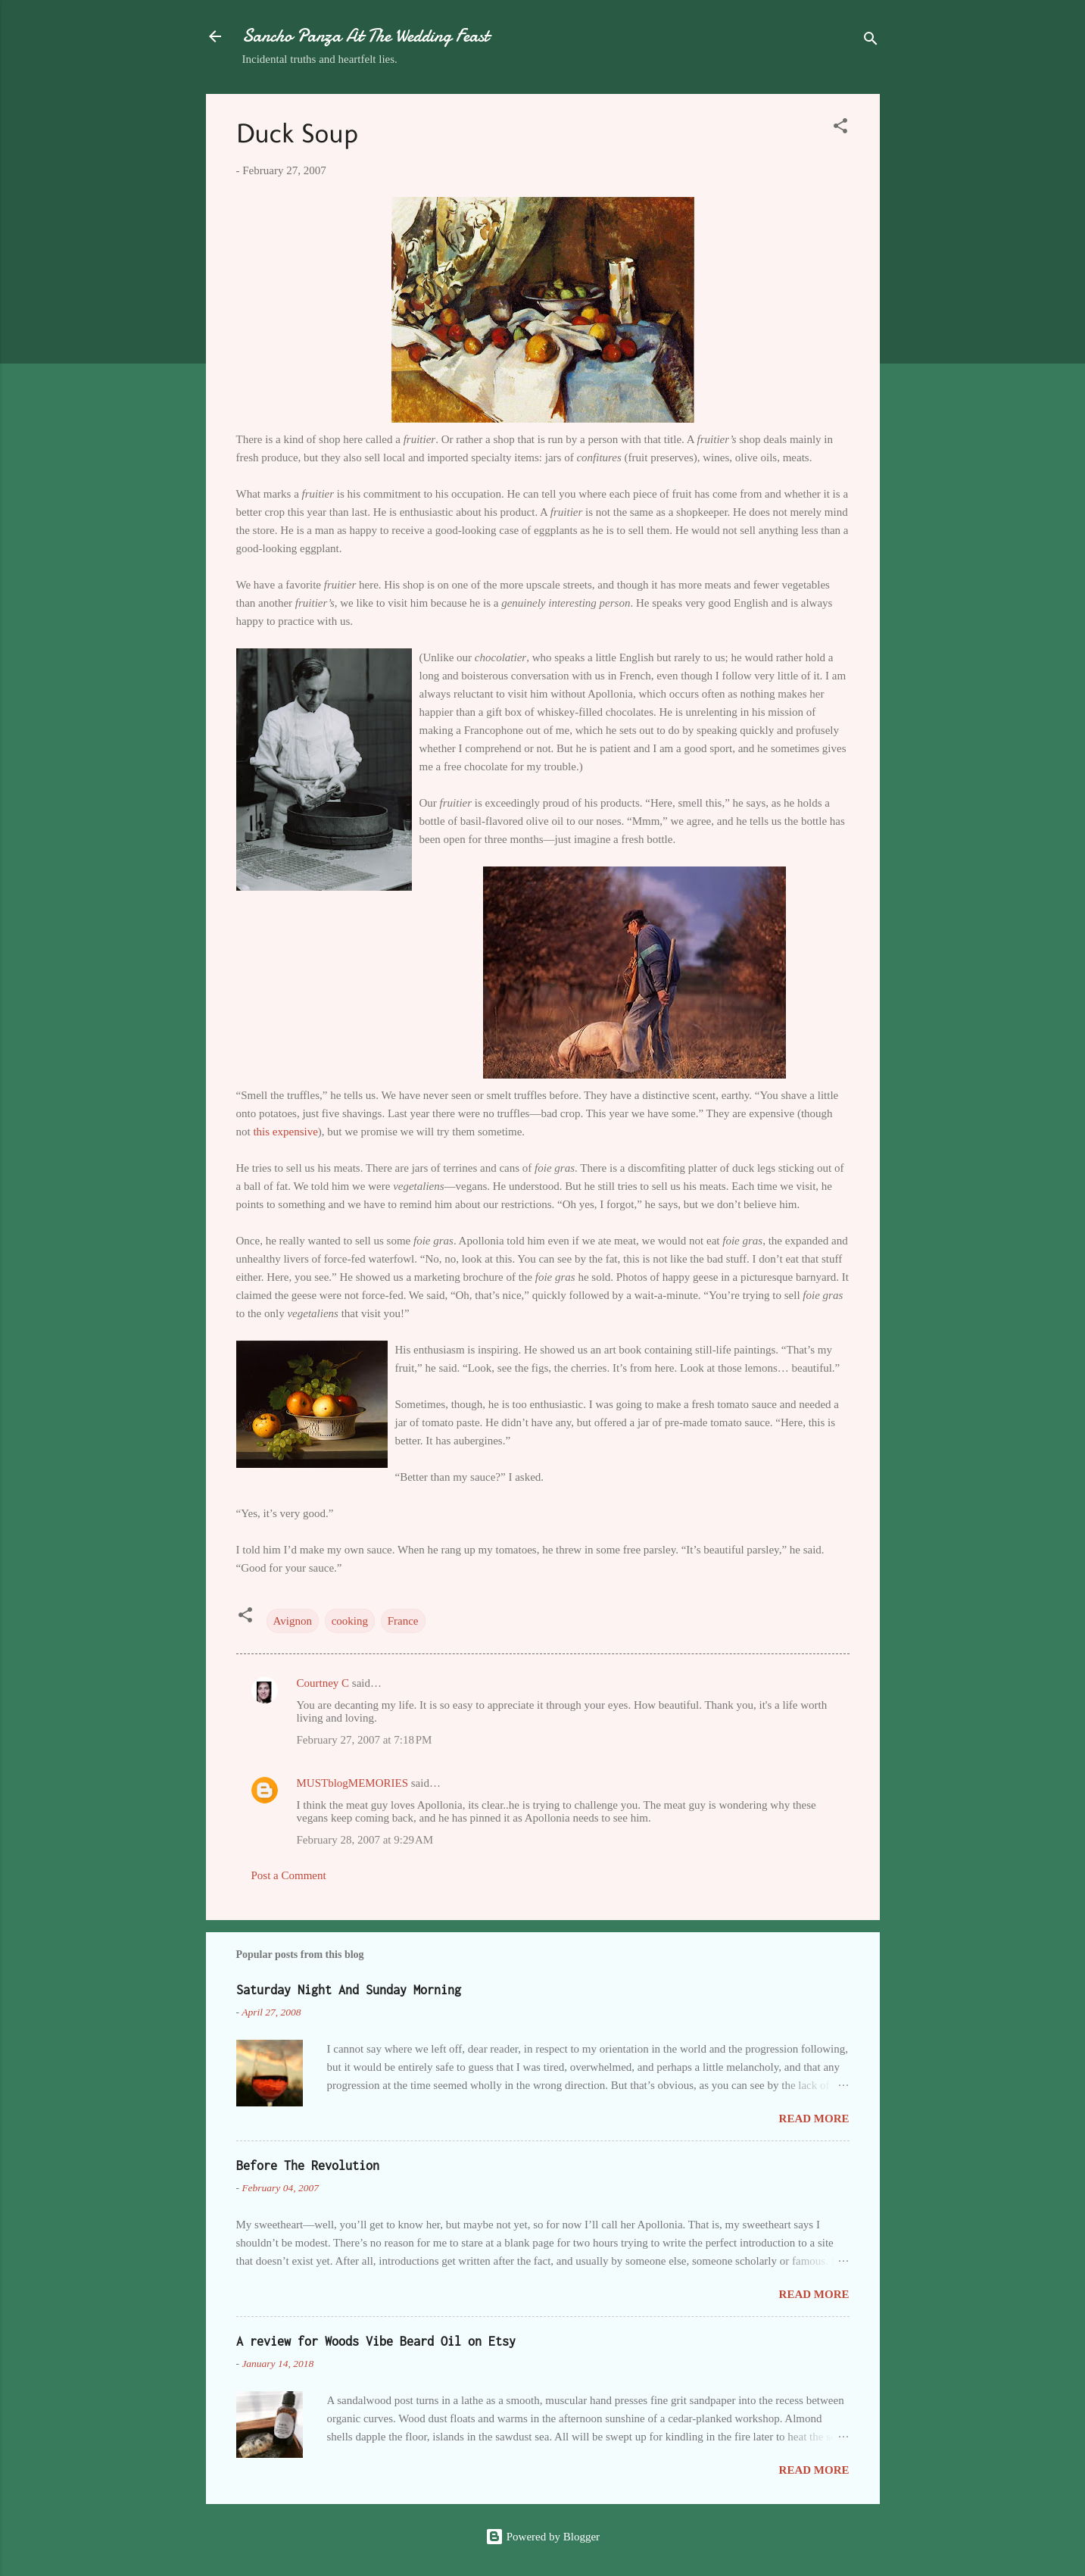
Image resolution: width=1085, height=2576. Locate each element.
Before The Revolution (307, 2165)
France (403, 1621)
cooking (350, 1621)
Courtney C (323, 1683)
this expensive (285, 1132)
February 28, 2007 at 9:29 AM (365, 1840)
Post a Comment (288, 1875)
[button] (840, 128)
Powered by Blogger (542, 2537)
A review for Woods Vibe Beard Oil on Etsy (376, 2341)
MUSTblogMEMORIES (353, 1783)
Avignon (292, 1621)
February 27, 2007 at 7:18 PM (364, 1740)
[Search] (871, 41)
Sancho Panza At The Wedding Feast (365, 35)
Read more (814, 2118)
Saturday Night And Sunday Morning (348, 1990)
